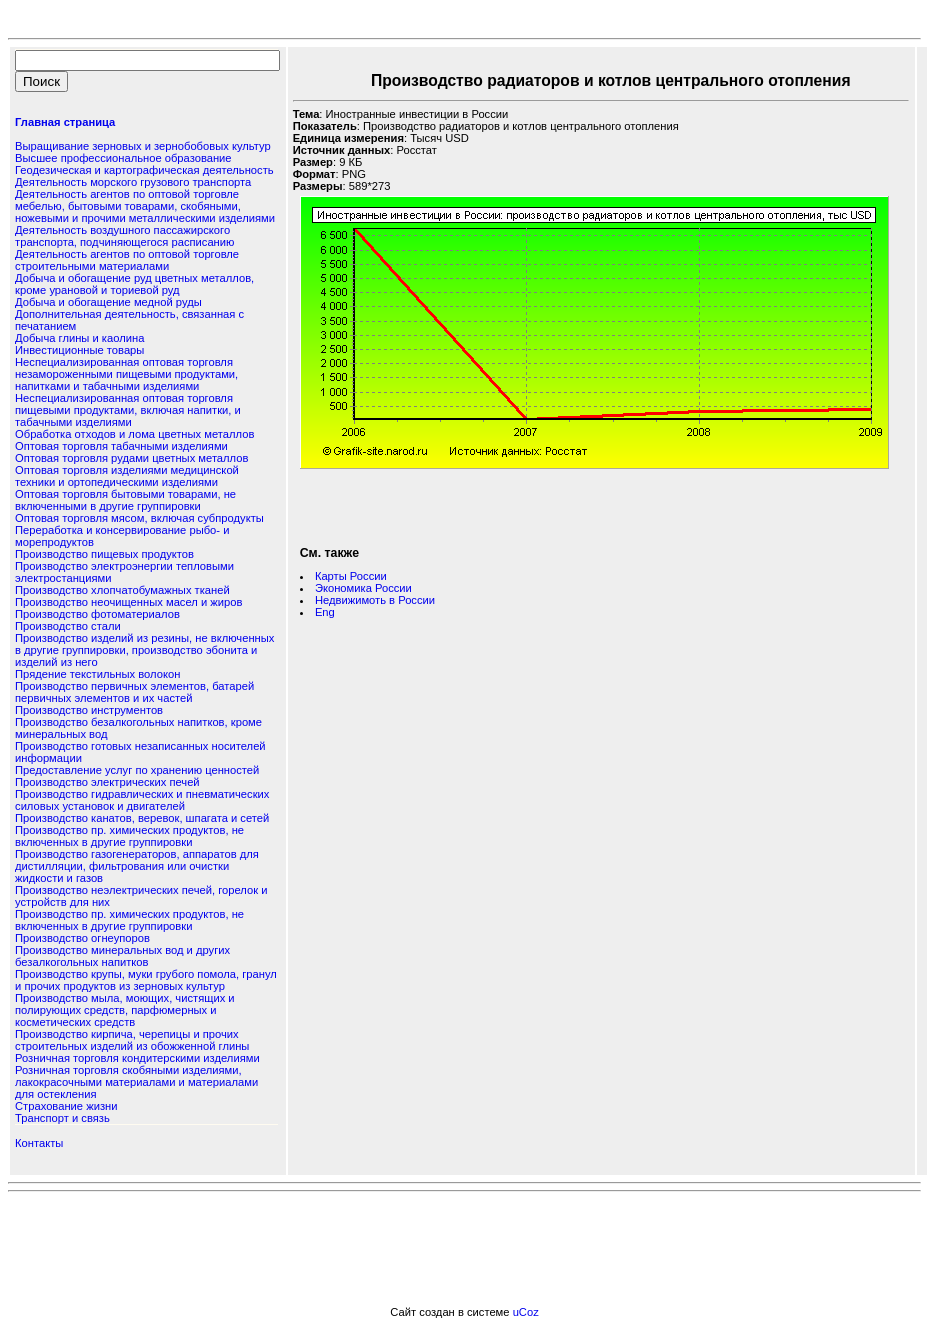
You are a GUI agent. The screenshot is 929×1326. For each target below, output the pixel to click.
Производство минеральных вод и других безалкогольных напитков (122, 956)
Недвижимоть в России (375, 600)
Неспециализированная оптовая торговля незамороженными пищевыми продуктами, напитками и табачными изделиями (126, 374)
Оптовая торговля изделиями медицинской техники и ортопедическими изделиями (127, 476)
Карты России (351, 576)
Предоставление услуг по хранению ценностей (137, 770)
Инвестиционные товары (79, 350)
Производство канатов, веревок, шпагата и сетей (142, 818)
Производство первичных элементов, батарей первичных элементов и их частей (134, 692)
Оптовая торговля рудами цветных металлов (131, 458)
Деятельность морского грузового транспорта (133, 182)
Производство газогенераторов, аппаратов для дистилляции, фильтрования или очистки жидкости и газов (137, 866)
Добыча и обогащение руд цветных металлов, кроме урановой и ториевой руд (134, 284)
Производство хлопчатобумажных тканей (122, 590)
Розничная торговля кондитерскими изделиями (137, 1058)
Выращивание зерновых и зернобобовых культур (143, 146)
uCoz (526, 1312)
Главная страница (65, 122)
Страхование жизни (66, 1106)
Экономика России (363, 588)
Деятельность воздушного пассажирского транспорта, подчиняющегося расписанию (124, 236)
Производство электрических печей (107, 782)
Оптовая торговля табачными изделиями (121, 446)
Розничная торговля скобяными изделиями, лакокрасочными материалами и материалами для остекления (136, 1082)
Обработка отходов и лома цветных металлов (134, 434)
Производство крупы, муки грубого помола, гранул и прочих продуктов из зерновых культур (146, 980)
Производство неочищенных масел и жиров (128, 602)
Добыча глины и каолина (79, 338)
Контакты (39, 1143)
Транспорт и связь (62, 1118)
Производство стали (68, 626)
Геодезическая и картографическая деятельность (144, 170)
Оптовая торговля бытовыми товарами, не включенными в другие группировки (125, 500)
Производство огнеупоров (82, 938)
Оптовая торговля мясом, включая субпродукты (139, 518)
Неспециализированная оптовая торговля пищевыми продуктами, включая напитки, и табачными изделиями (128, 410)
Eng (325, 612)
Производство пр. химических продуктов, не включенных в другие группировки (129, 836)
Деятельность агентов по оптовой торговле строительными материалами (127, 260)
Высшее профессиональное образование (123, 158)
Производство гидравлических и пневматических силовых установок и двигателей (142, 800)
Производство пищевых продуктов (104, 554)
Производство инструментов (89, 710)
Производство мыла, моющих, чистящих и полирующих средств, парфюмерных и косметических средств (125, 1010)
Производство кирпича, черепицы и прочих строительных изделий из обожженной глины (132, 1040)
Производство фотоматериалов (97, 614)
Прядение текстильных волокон (97, 674)
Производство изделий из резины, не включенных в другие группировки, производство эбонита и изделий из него (144, 650)
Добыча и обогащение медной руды (108, 302)
